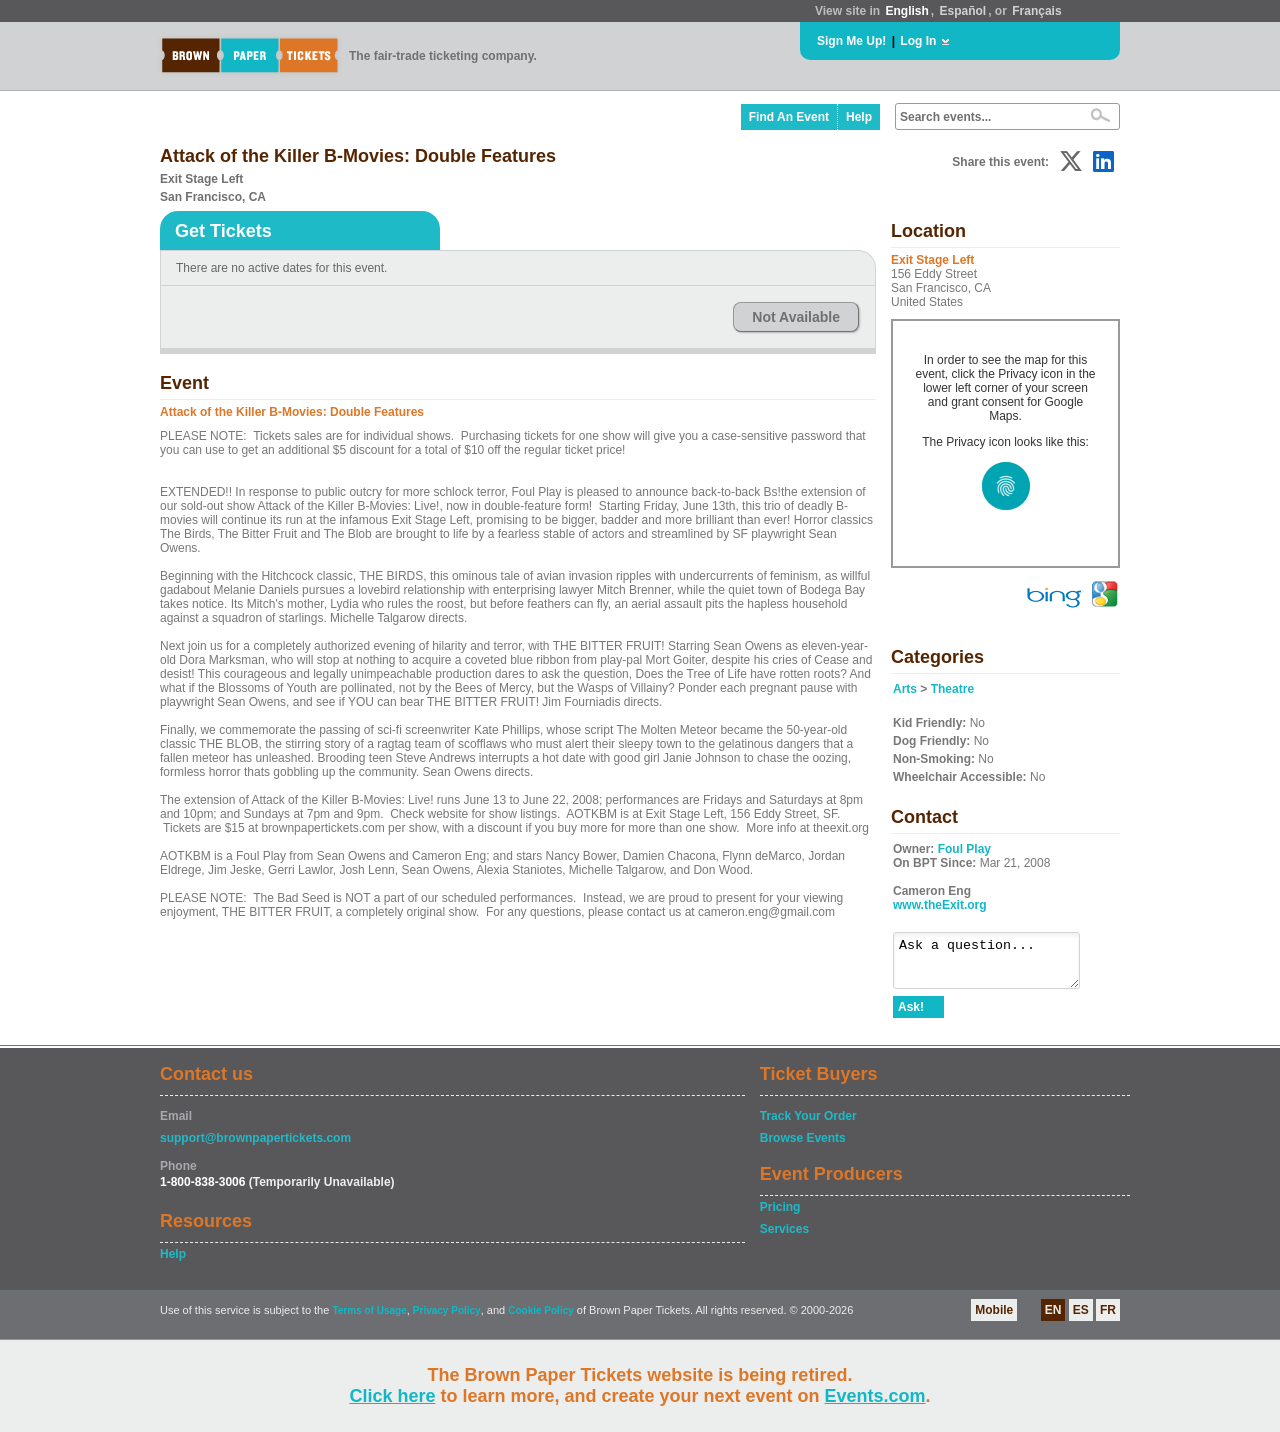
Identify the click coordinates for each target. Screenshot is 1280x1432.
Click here (392, 1396)
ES (1081, 1319)
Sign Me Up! (851, 41)
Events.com (875, 1396)
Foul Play (964, 849)
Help (859, 117)
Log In (918, 41)
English (906, 11)
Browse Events (803, 1147)
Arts (905, 689)
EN (1053, 1319)
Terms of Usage (369, 1319)
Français (1036, 11)
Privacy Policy (447, 1319)
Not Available (796, 317)
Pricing (780, 1216)
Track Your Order (808, 1125)
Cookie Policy (541, 1319)
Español (963, 11)
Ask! (911, 1016)
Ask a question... (996, 965)
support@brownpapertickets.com (255, 1147)
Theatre (952, 689)
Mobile (994, 1319)
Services (784, 1238)
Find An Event (789, 117)
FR (1108, 1319)
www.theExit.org (940, 905)
